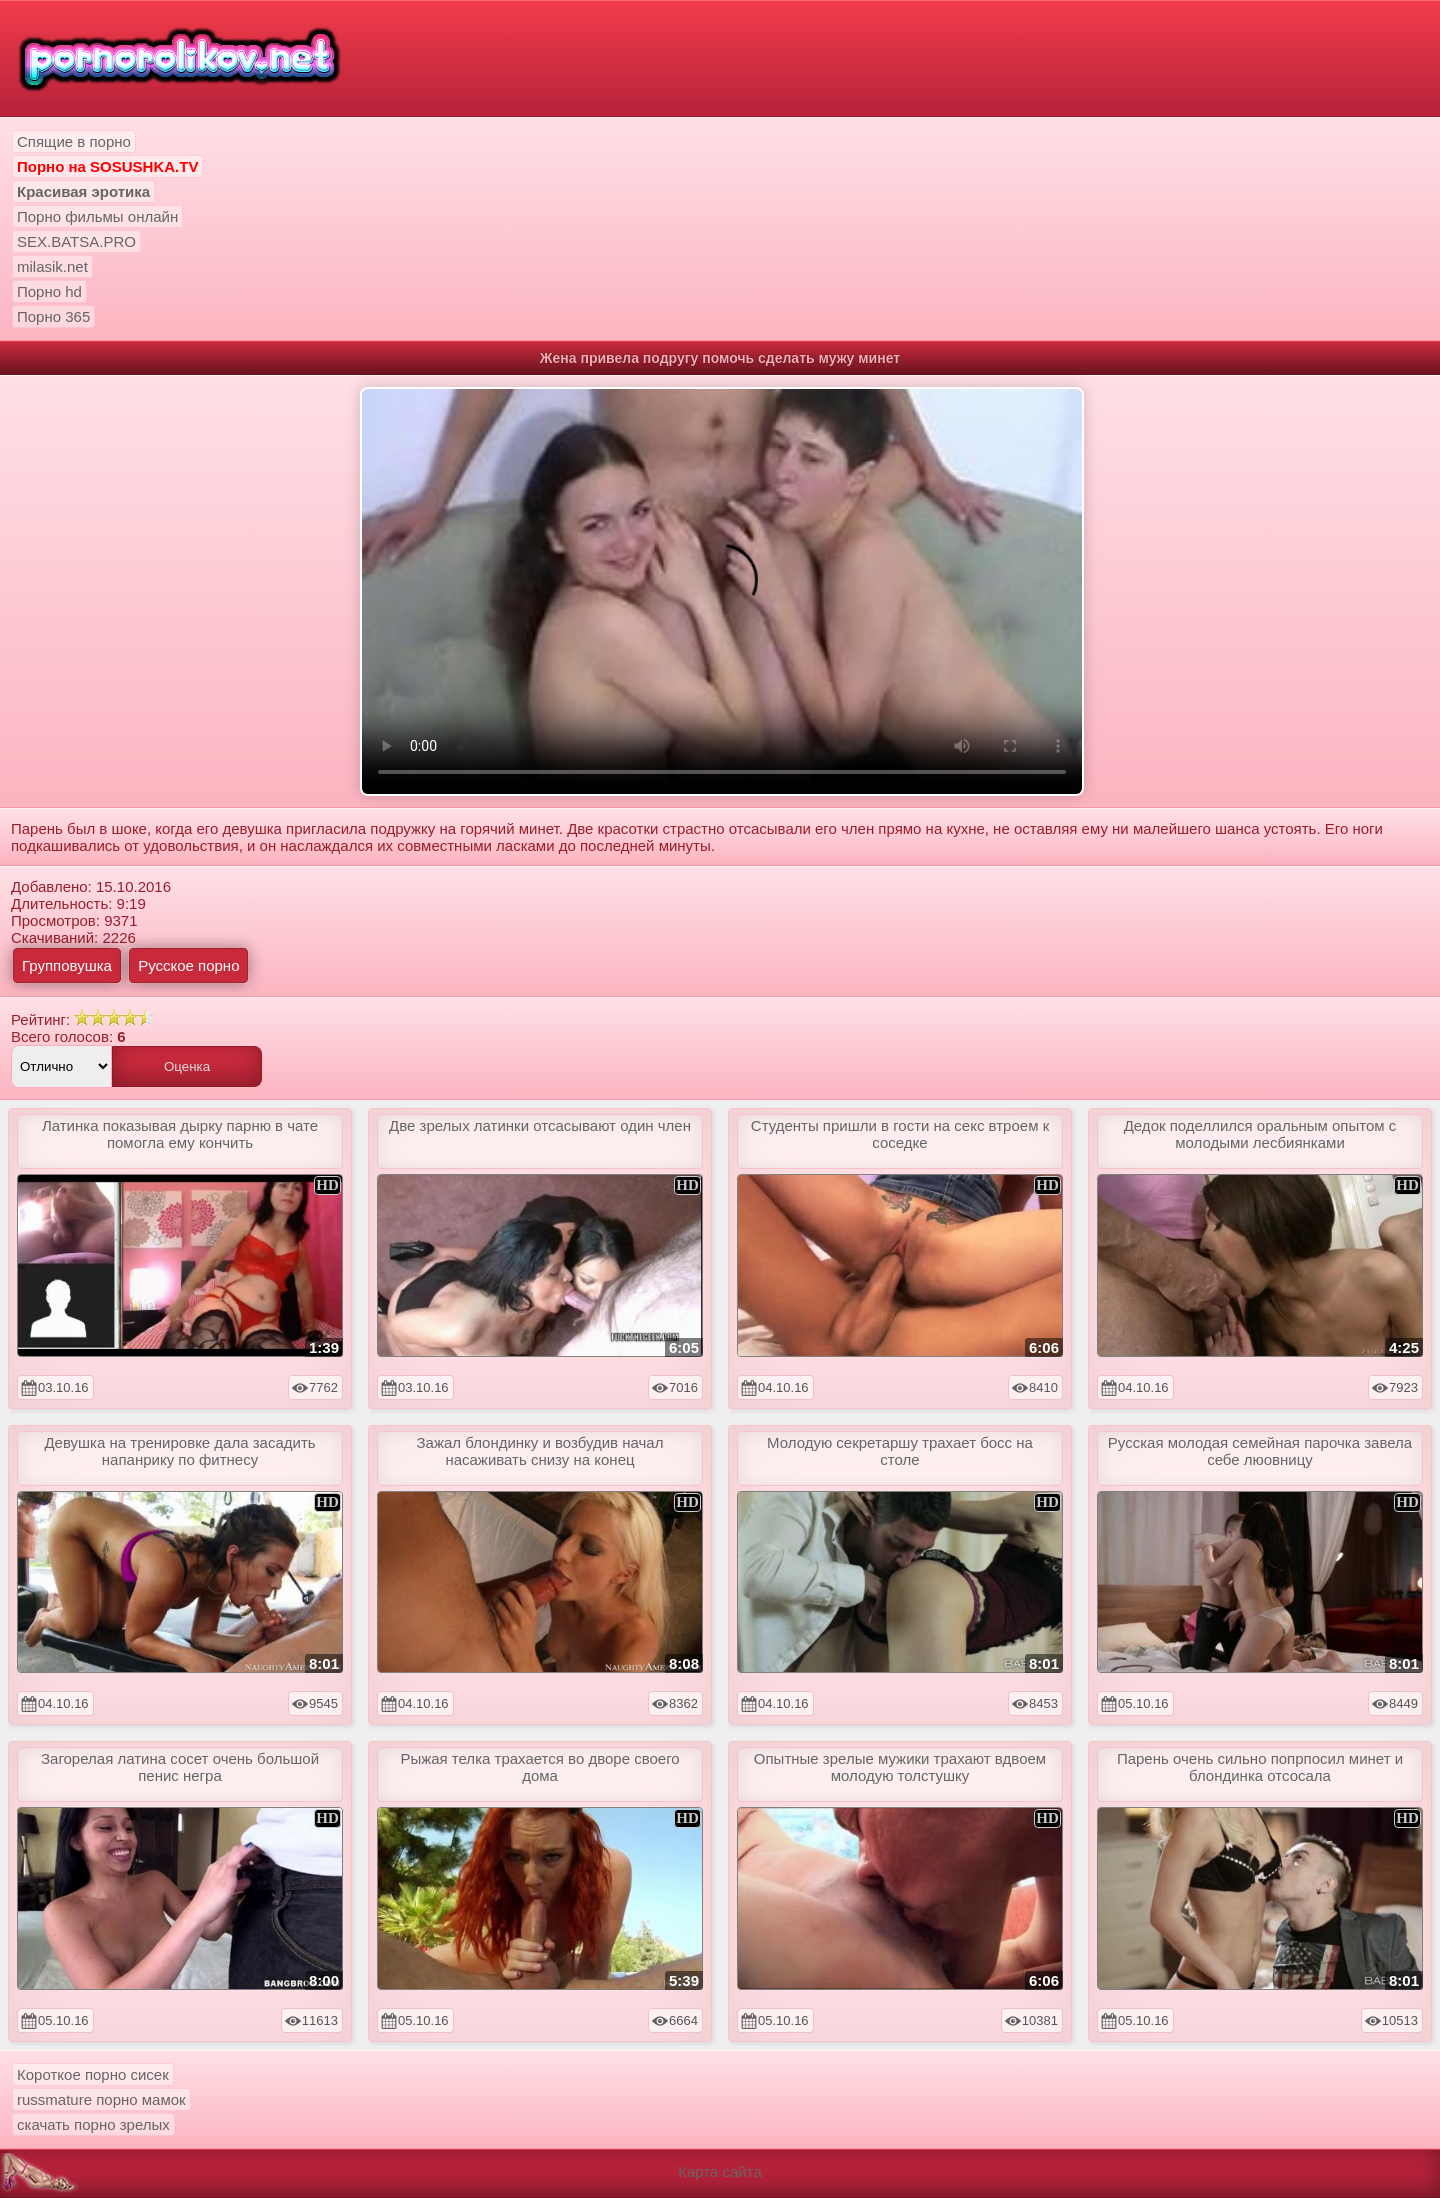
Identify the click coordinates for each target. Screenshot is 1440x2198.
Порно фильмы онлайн (97, 216)
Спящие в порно (74, 141)
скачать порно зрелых (93, 2124)
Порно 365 (53, 316)
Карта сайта (720, 2171)
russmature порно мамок (101, 2099)
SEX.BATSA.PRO (76, 241)
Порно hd (49, 291)
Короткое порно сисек (93, 2074)
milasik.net (52, 266)
